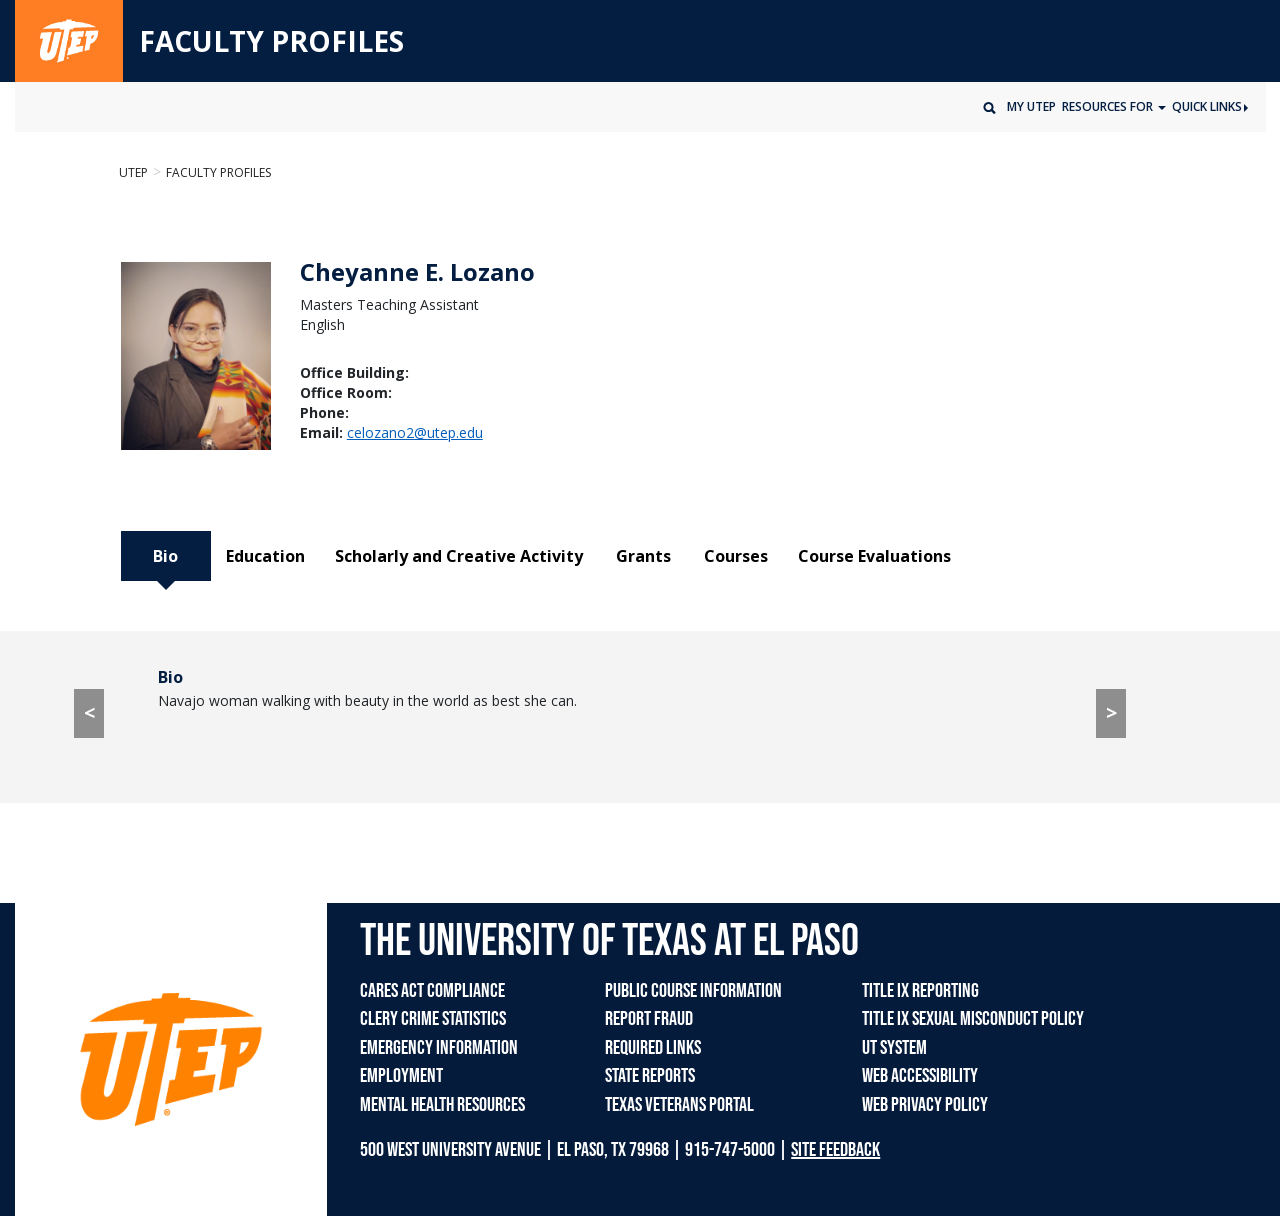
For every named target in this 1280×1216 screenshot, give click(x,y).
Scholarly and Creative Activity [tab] (459, 556)
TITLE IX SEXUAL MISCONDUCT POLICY (973, 1019)
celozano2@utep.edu (415, 432)
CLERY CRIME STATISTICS (433, 1019)
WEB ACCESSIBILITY (920, 1076)
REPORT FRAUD (649, 1019)
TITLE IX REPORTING (920, 991)
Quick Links (1210, 106)
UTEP (133, 172)
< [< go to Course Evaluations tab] (89, 712)
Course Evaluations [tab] (874, 556)
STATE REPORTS (650, 1076)
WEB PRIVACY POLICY (925, 1105)
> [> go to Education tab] (1111, 712)
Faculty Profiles (218, 172)
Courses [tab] (736, 556)
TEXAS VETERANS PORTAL (679, 1105)
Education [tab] (265, 556)
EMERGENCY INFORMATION (439, 1048)
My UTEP (1031, 106)
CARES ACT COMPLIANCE (432, 991)
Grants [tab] (643, 556)
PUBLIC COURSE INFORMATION (693, 991)
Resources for (1109, 106)
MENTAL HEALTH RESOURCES (442, 1105)
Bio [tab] (165, 556)
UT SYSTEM (894, 1048)
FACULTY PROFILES (271, 42)
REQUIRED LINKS (653, 1048)
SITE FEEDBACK (835, 1150)
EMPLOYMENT (401, 1076)
